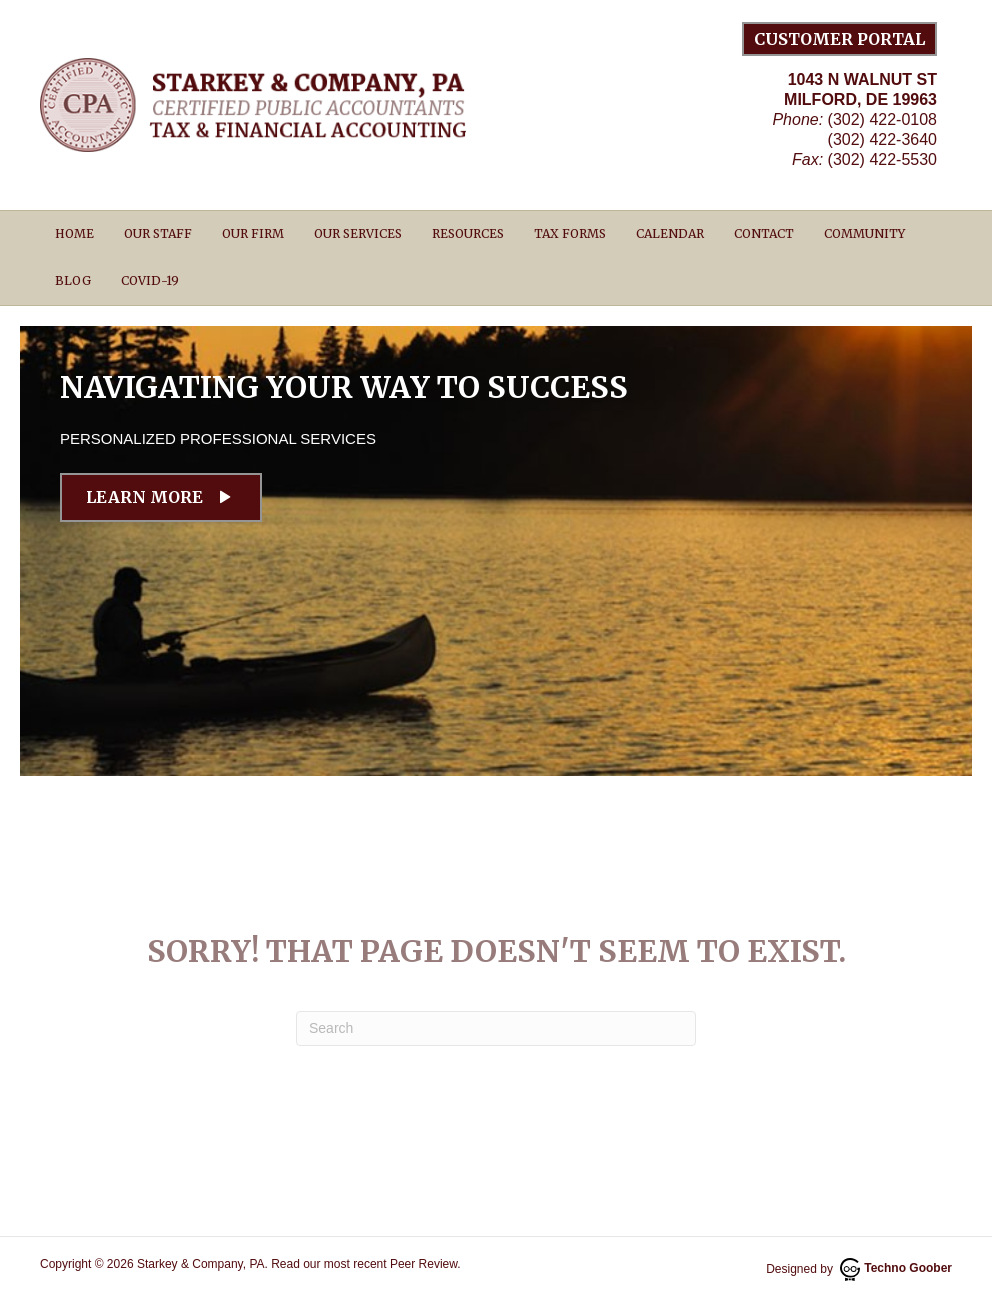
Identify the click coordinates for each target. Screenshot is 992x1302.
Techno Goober (896, 1268)
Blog (73, 280)
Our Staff (158, 233)
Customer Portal (839, 39)
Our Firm (253, 233)
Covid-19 (150, 280)
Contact (764, 233)
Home (74, 233)
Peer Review (423, 1264)
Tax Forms (570, 233)
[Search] (496, 1028)
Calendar (670, 233)
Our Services (358, 233)
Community (864, 233)
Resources (468, 233)
